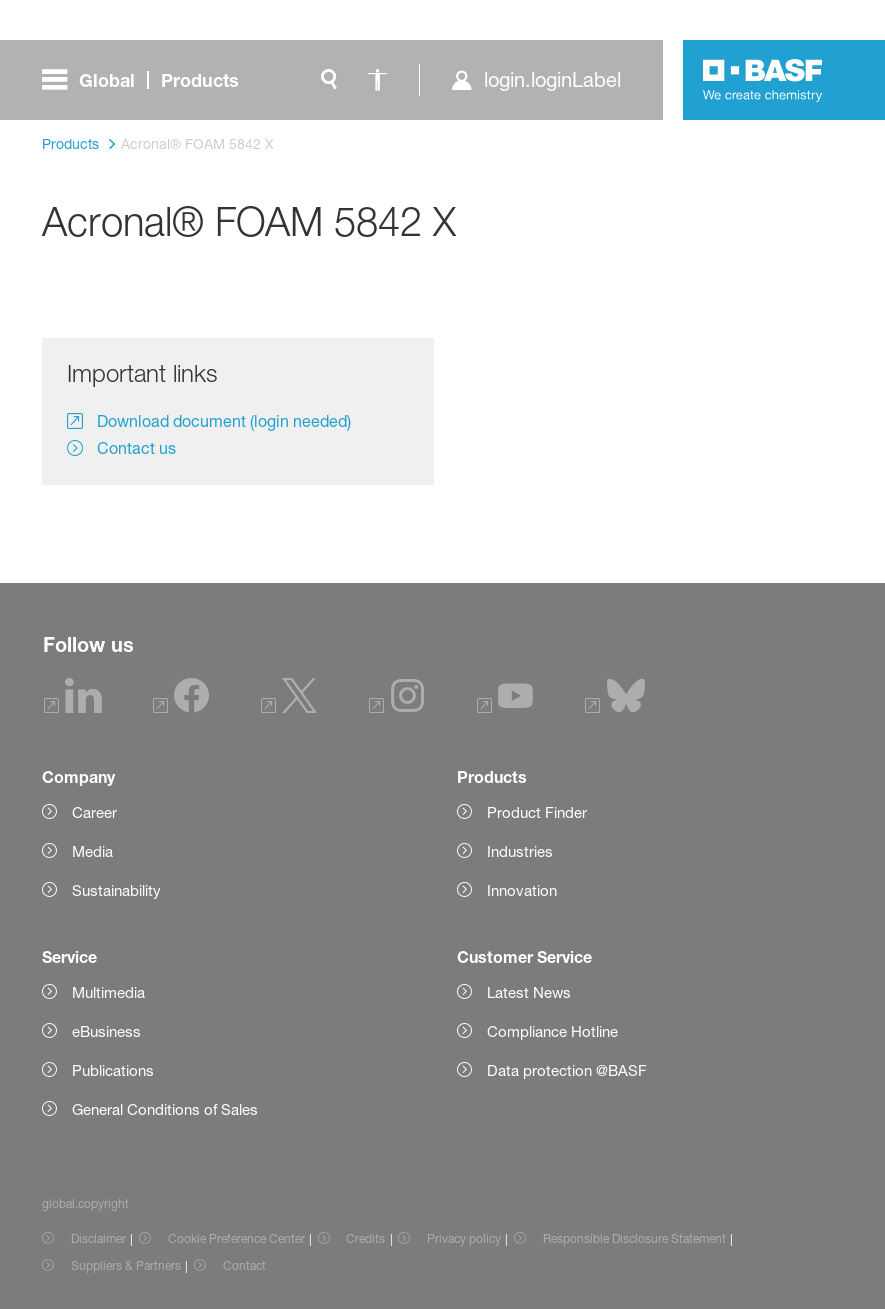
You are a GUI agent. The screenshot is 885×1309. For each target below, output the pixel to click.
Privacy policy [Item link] (464, 1238)
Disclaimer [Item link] (98, 1238)
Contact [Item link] (244, 1265)
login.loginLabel (552, 80)
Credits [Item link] (365, 1238)
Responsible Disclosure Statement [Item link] (634, 1238)
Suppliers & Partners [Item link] (126, 1265)
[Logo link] (763, 80)
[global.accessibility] (377, 80)
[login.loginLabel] (535, 80)
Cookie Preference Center (236, 1238)
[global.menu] (148, 80)
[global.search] (329, 80)
